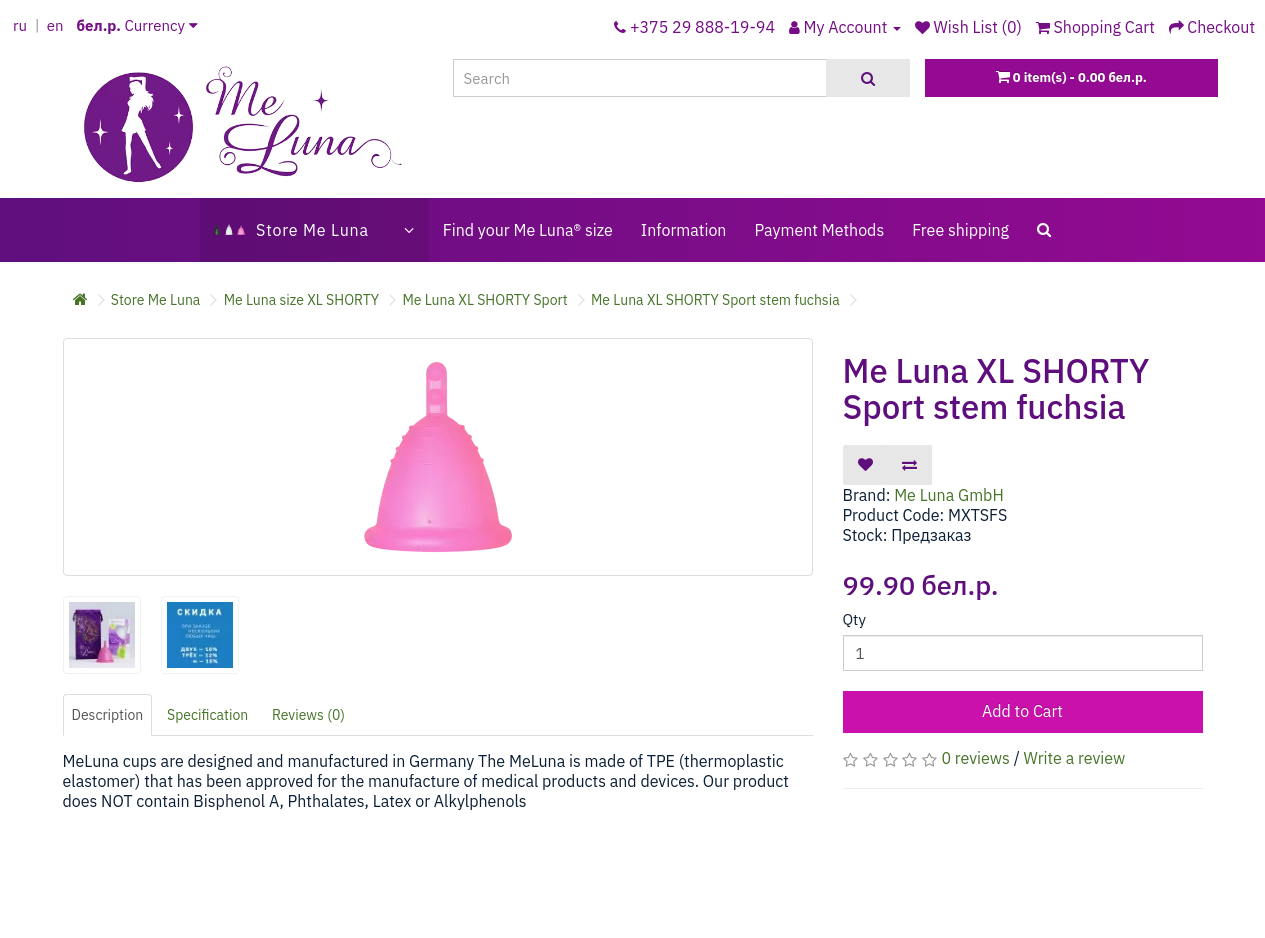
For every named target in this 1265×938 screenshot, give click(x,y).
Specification (207, 715)
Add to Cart (1022, 711)
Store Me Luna (156, 300)
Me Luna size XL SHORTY (301, 300)
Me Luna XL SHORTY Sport (484, 300)
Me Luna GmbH (949, 495)
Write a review (1075, 758)
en (55, 25)
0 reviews (975, 758)
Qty (854, 619)
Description (108, 715)
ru (20, 25)
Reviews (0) (308, 715)
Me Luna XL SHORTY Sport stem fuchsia (715, 300)
